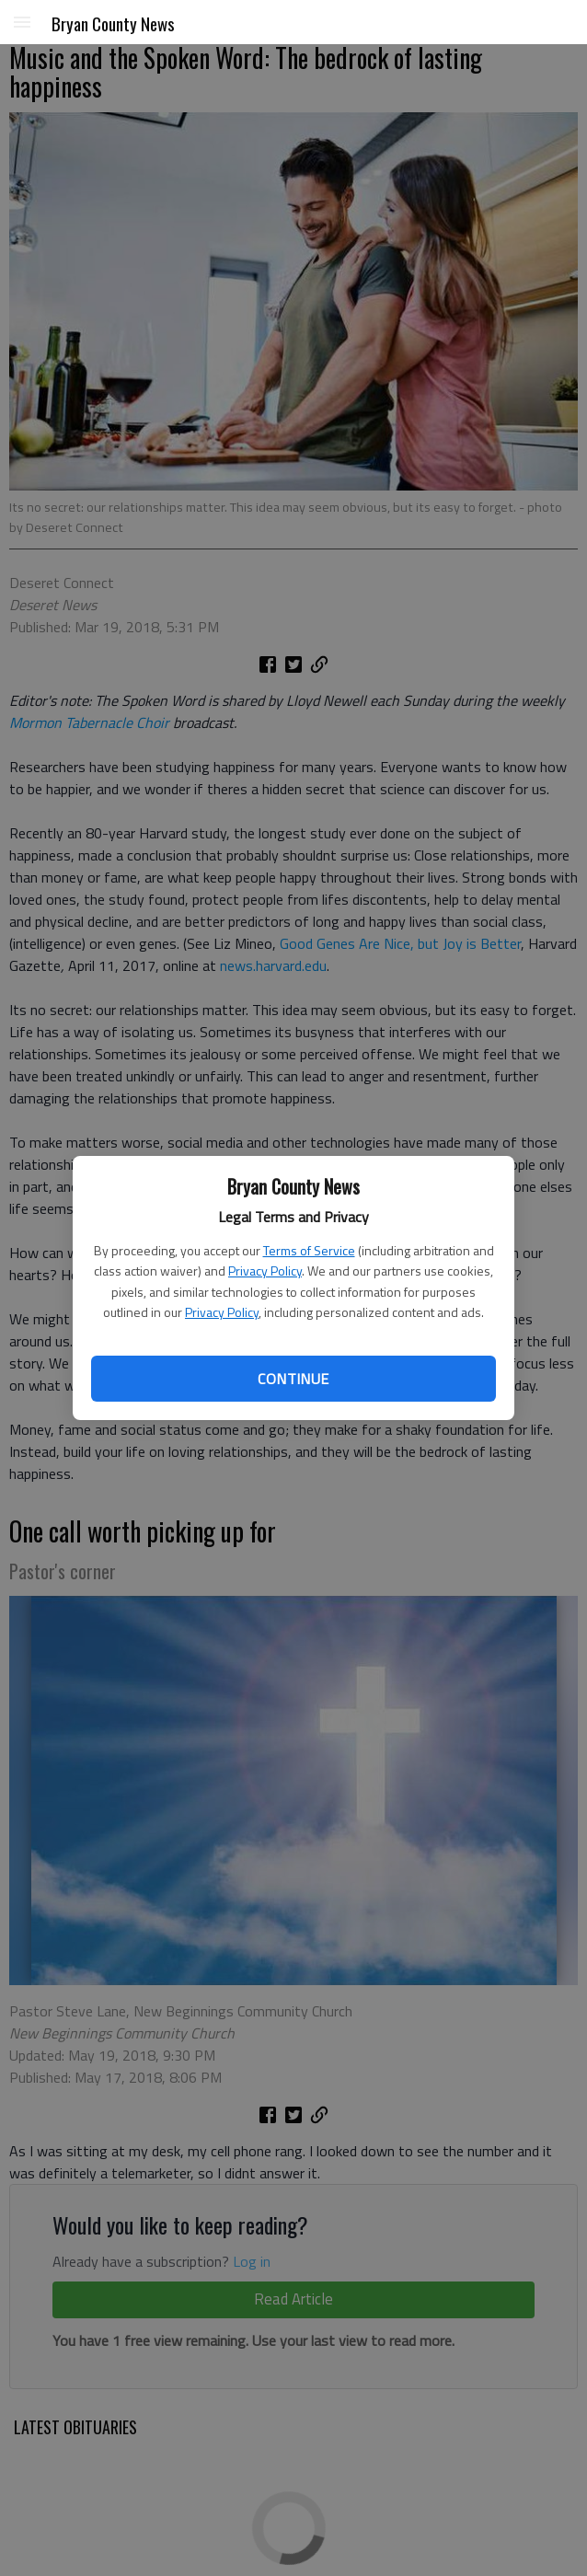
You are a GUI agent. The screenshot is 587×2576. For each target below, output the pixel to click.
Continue (293, 1379)
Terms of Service (309, 1250)
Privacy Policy (265, 1270)
